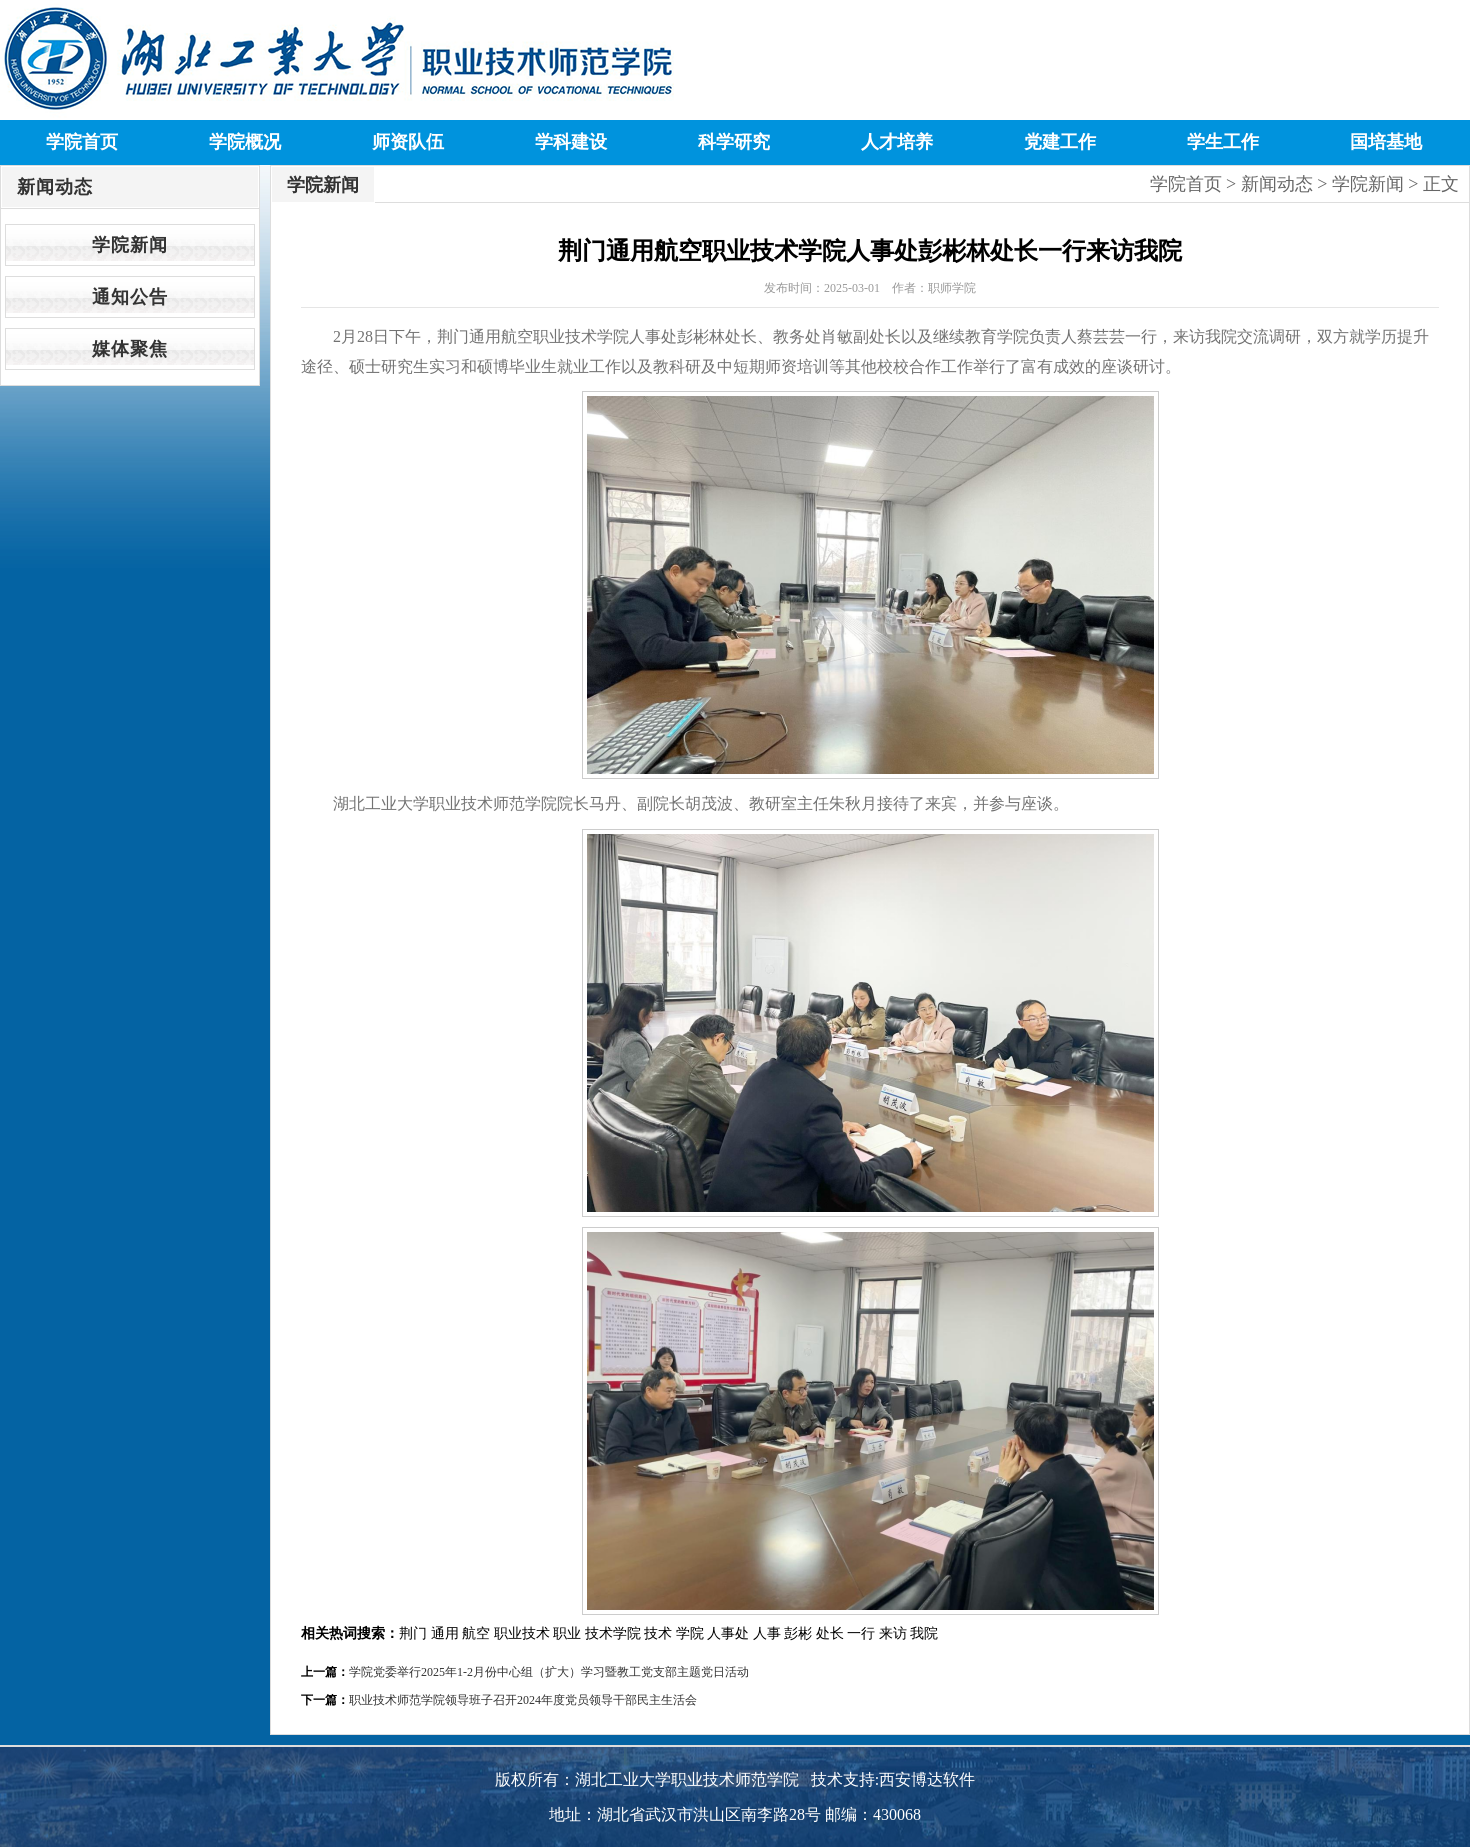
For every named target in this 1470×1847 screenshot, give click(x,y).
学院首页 (82, 142)
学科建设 (571, 142)
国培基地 (1386, 142)
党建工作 (1060, 142)
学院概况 (245, 142)
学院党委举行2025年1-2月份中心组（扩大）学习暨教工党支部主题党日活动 (549, 1672)
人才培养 (897, 142)
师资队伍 (408, 142)
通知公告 (130, 297)
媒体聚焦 (130, 349)
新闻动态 (1277, 184)
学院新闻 (130, 245)
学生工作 (1223, 142)
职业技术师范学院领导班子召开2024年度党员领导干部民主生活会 (523, 1700)
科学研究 (734, 142)
